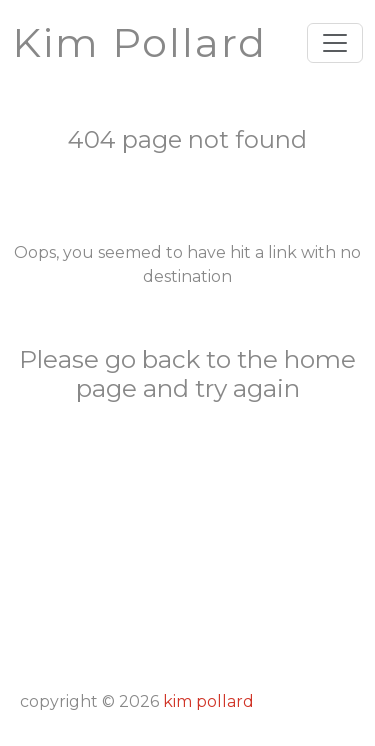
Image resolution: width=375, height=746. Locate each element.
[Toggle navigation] (335, 43)
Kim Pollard (208, 701)
